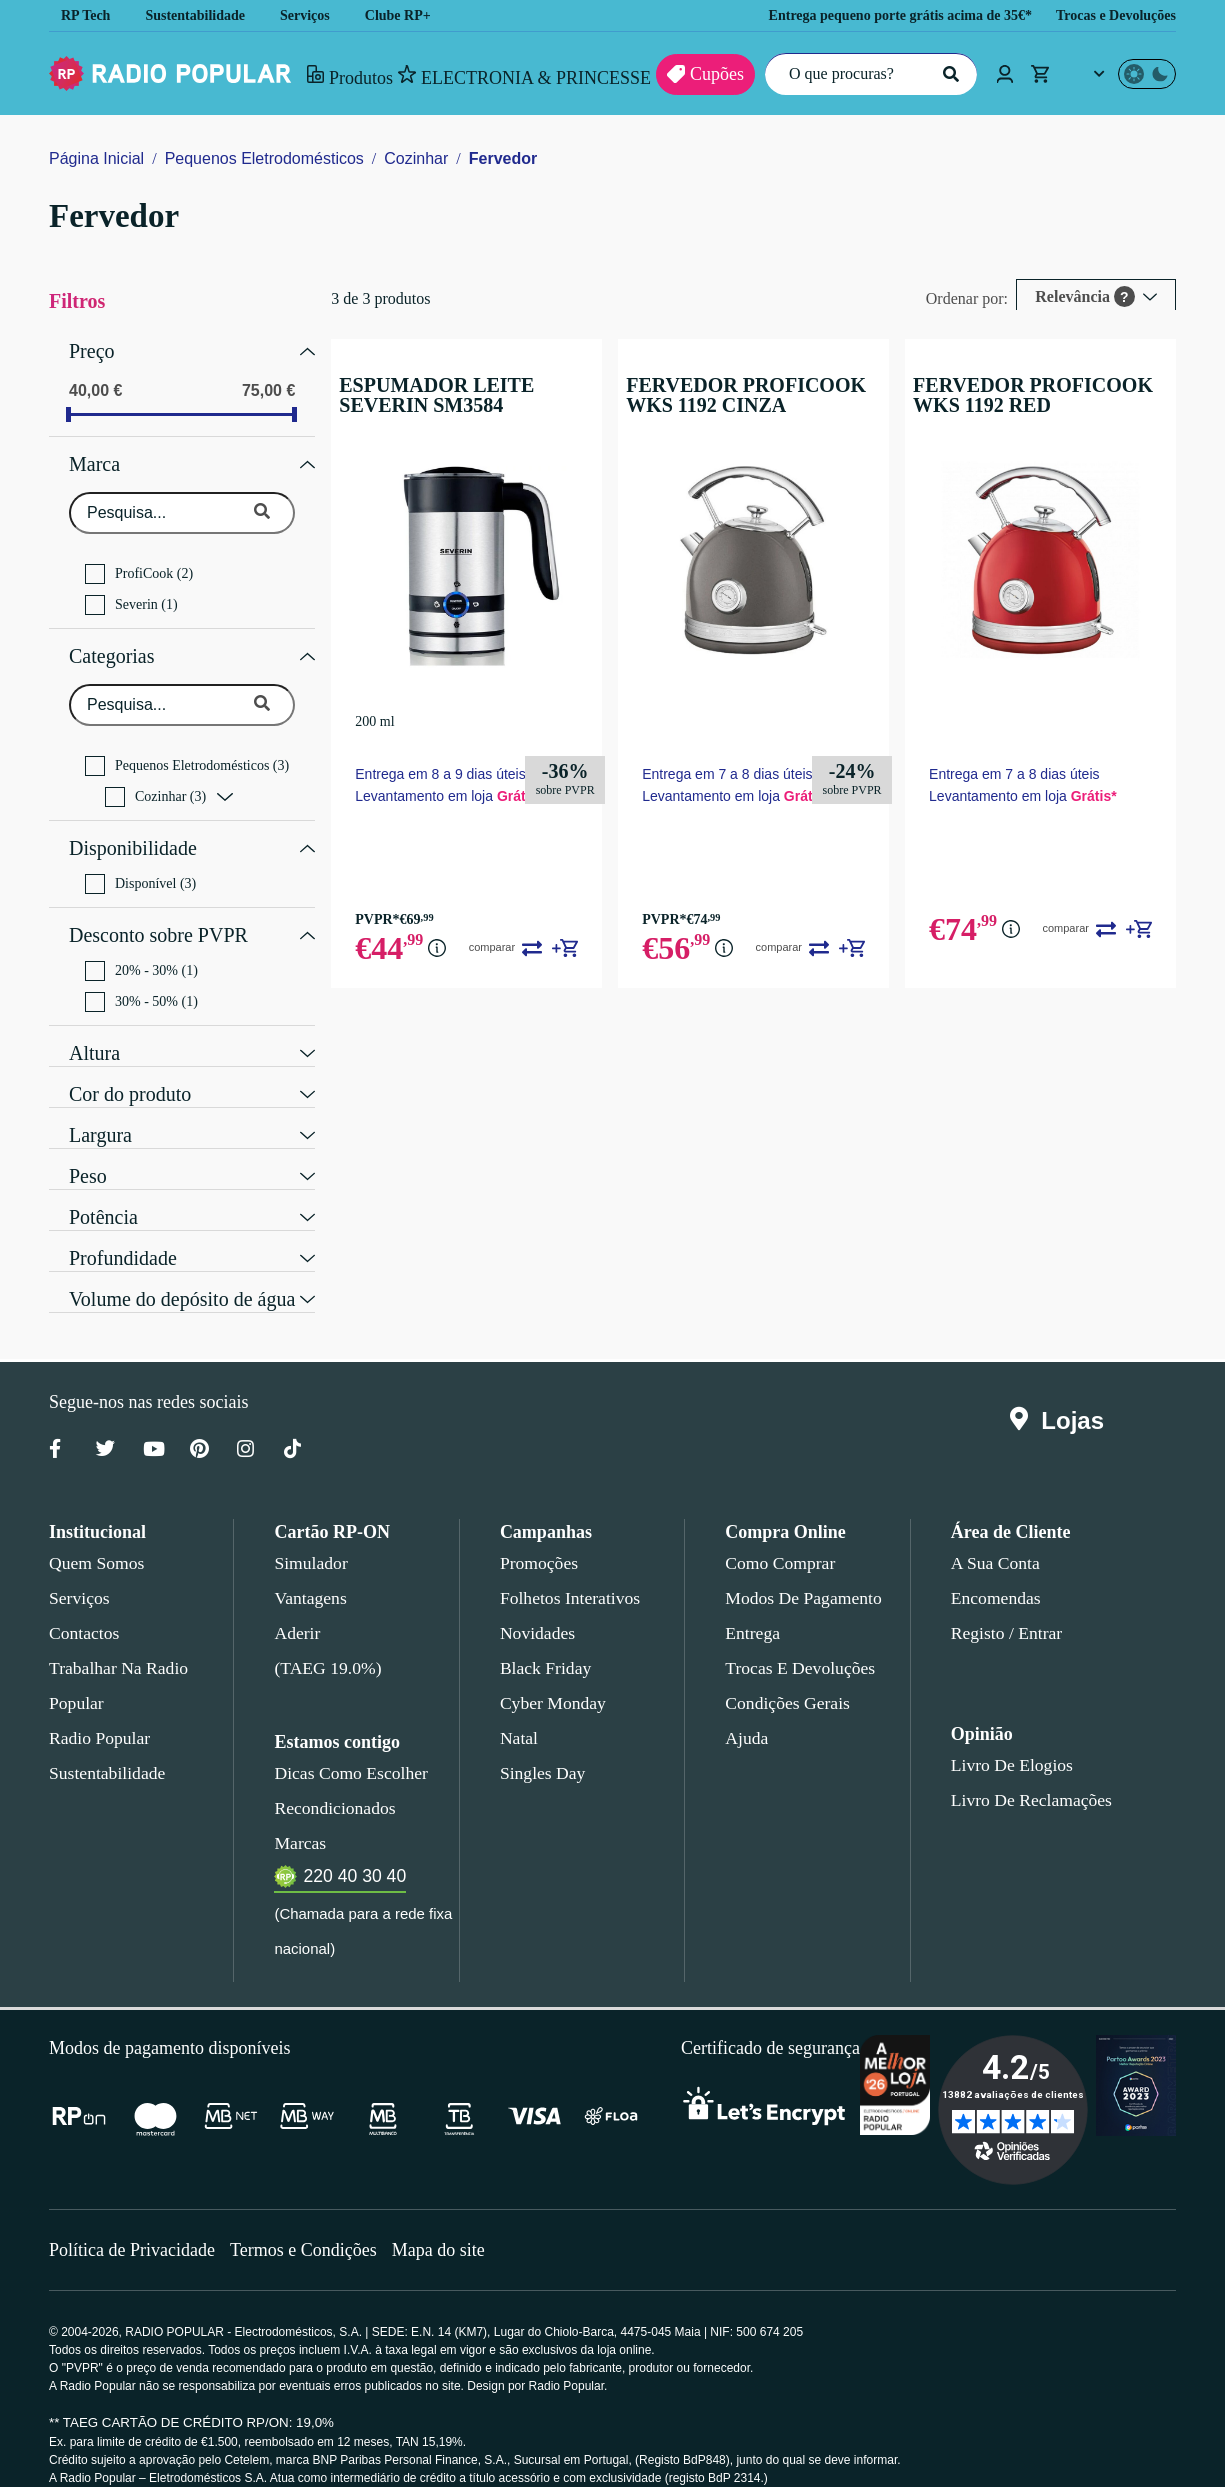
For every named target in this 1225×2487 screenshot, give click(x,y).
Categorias (115, 644)
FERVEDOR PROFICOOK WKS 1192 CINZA (756, 395)
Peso (88, 1149)
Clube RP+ (413, 15)
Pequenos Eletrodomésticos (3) (192, 751)
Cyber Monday (551, 1678)
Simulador (308, 1538)
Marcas (299, 1818)
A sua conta (995, 1538)
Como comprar (779, 1538)
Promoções (539, 1538)
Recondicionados (331, 1783)
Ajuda (745, 1713)
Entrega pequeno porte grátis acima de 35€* (873, 15)
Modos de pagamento (801, 1573)
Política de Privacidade (134, 2224)
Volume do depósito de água (189, 1272)
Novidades (537, 1608)
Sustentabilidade (202, 15)
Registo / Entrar (1007, 1608)
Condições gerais (786, 1678)
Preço (92, 349)
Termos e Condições (310, 2224)
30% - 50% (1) (142, 977)
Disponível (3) (139, 864)
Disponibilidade (131, 831)
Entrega (753, 1608)
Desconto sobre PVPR (158, 913)
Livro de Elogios (1006, 1740)
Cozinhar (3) (156, 782)
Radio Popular (96, 1713)
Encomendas (994, 1573)
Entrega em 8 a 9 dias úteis (446, 771)
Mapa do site (450, 2224)
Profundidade (126, 1231)
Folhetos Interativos (570, 1573)
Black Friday (541, 1643)
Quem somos (95, 1538)
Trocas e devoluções (796, 1643)
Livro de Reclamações (1026, 1775)
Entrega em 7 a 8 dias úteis (731, 771)
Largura (102, 1108)
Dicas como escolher (345, 1748)
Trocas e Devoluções (1110, 15)
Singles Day (539, 1748)
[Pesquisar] (949, 74)
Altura (94, 1026)
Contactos (86, 1608)
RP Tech (86, 15)
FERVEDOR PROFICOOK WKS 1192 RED (1040, 395)
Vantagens (311, 1573)
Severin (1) (130, 595)
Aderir (295, 1608)
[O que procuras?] (865, 74)
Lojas (1061, 1396)
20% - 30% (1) (142, 946)
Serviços (319, 15)
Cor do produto (134, 1067)
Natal (520, 1713)
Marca (95, 457)
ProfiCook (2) (139, 564)
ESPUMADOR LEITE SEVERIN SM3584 (469, 395)
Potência (104, 1190)
